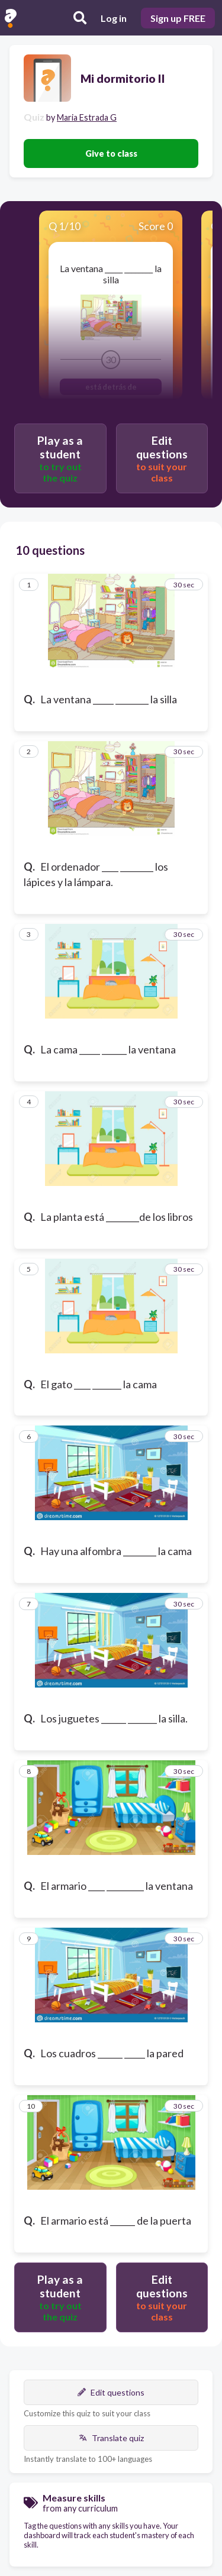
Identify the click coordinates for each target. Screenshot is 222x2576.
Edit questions (111, 2392)
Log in (114, 18)
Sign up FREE (177, 18)
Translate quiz (111, 2438)
